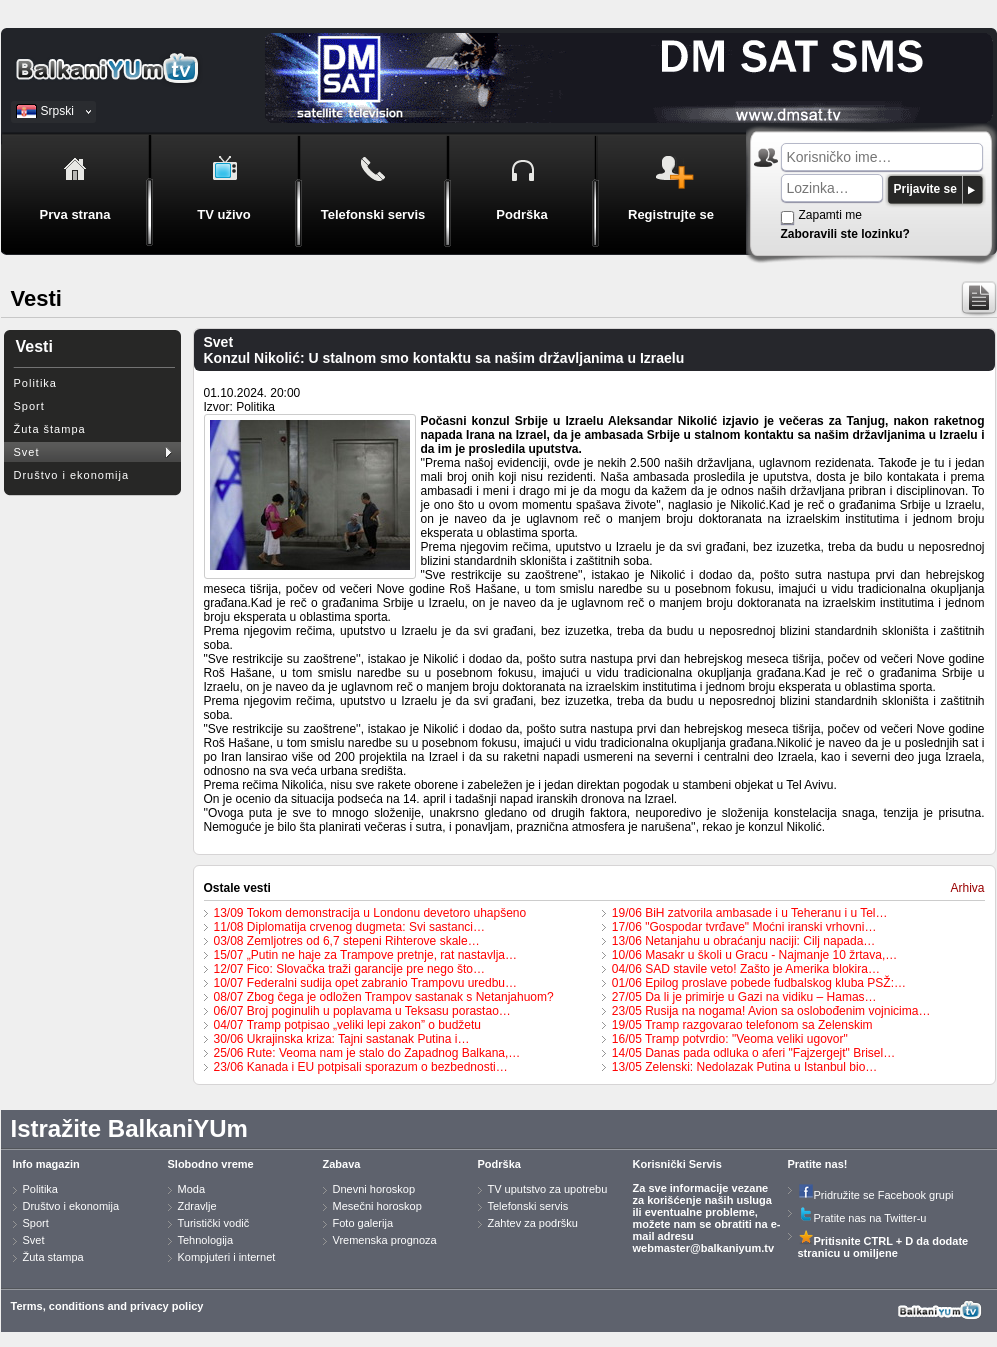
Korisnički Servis (677, 1164)
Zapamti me (830, 215)
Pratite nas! (818, 1164)
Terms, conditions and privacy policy (107, 1306)
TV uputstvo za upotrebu (548, 1189)
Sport (29, 406)
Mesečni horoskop (377, 1206)
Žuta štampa (50, 429)
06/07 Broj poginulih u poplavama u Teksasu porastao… (362, 1011)
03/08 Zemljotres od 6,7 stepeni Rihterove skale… (347, 941)
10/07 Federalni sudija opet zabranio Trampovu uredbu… (366, 983)
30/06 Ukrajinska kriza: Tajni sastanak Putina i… (342, 1039)
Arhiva (967, 888)
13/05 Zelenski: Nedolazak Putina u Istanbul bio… (745, 1067)
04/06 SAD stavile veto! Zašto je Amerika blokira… (746, 969)
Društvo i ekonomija (72, 475)
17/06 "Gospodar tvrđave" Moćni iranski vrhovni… (744, 927)
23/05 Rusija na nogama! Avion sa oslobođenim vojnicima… (771, 1011)
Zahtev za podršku (533, 1223)
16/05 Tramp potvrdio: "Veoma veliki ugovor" (730, 1039)
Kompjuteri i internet (227, 1257)
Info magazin (46, 1164)
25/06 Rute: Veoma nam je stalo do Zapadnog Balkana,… (367, 1053)
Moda (192, 1189)
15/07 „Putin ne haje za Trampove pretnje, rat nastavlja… (366, 955)
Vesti (34, 346)
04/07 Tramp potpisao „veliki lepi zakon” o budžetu (348, 1025)
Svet (27, 452)
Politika (35, 383)
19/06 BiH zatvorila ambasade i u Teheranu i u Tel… (750, 913)
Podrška (499, 1164)
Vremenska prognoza (385, 1240)
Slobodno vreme (211, 1164)
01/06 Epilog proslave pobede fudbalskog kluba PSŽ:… (759, 983)
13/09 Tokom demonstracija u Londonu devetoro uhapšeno (370, 913)
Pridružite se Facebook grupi (876, 1195)
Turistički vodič (214, 1223)
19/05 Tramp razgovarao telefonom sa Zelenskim (742, 1025)
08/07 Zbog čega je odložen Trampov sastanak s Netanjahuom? (384, 997)
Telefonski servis (528, 1206)
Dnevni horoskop (374, 1189)
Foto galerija (363, 1223)
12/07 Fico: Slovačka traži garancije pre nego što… (349, 969)
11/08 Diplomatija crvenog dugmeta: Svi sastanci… (349, 927)
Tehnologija (206, 1240)
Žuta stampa (53, 1257)
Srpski (57, 111)
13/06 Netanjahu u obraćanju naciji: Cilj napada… (744, 941)
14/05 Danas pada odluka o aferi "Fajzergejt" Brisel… (753, 1053)
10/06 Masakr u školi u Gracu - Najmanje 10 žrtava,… (754, 955)
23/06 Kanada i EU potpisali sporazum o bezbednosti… (361, 1067)
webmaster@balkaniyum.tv (704, 1248)
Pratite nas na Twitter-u (862, 1218)
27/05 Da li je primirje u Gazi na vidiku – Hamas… (744, 997)
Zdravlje (197, 1206)
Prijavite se (925, 189)
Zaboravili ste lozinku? (845, 234)
